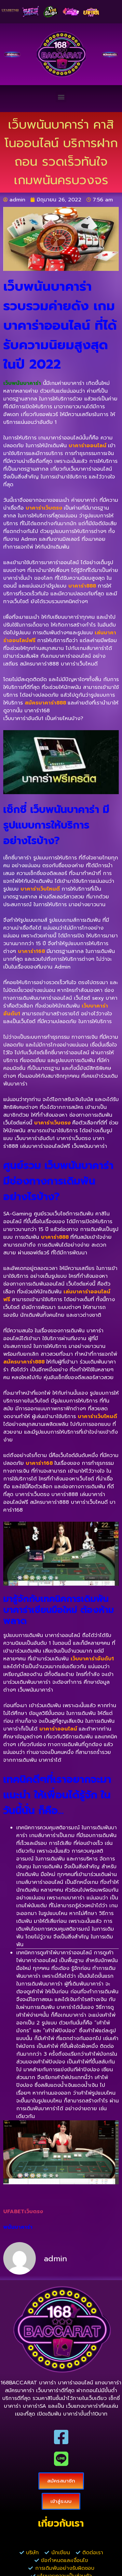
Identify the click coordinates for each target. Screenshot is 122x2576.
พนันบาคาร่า (18, 2227)
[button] (61, 97)
